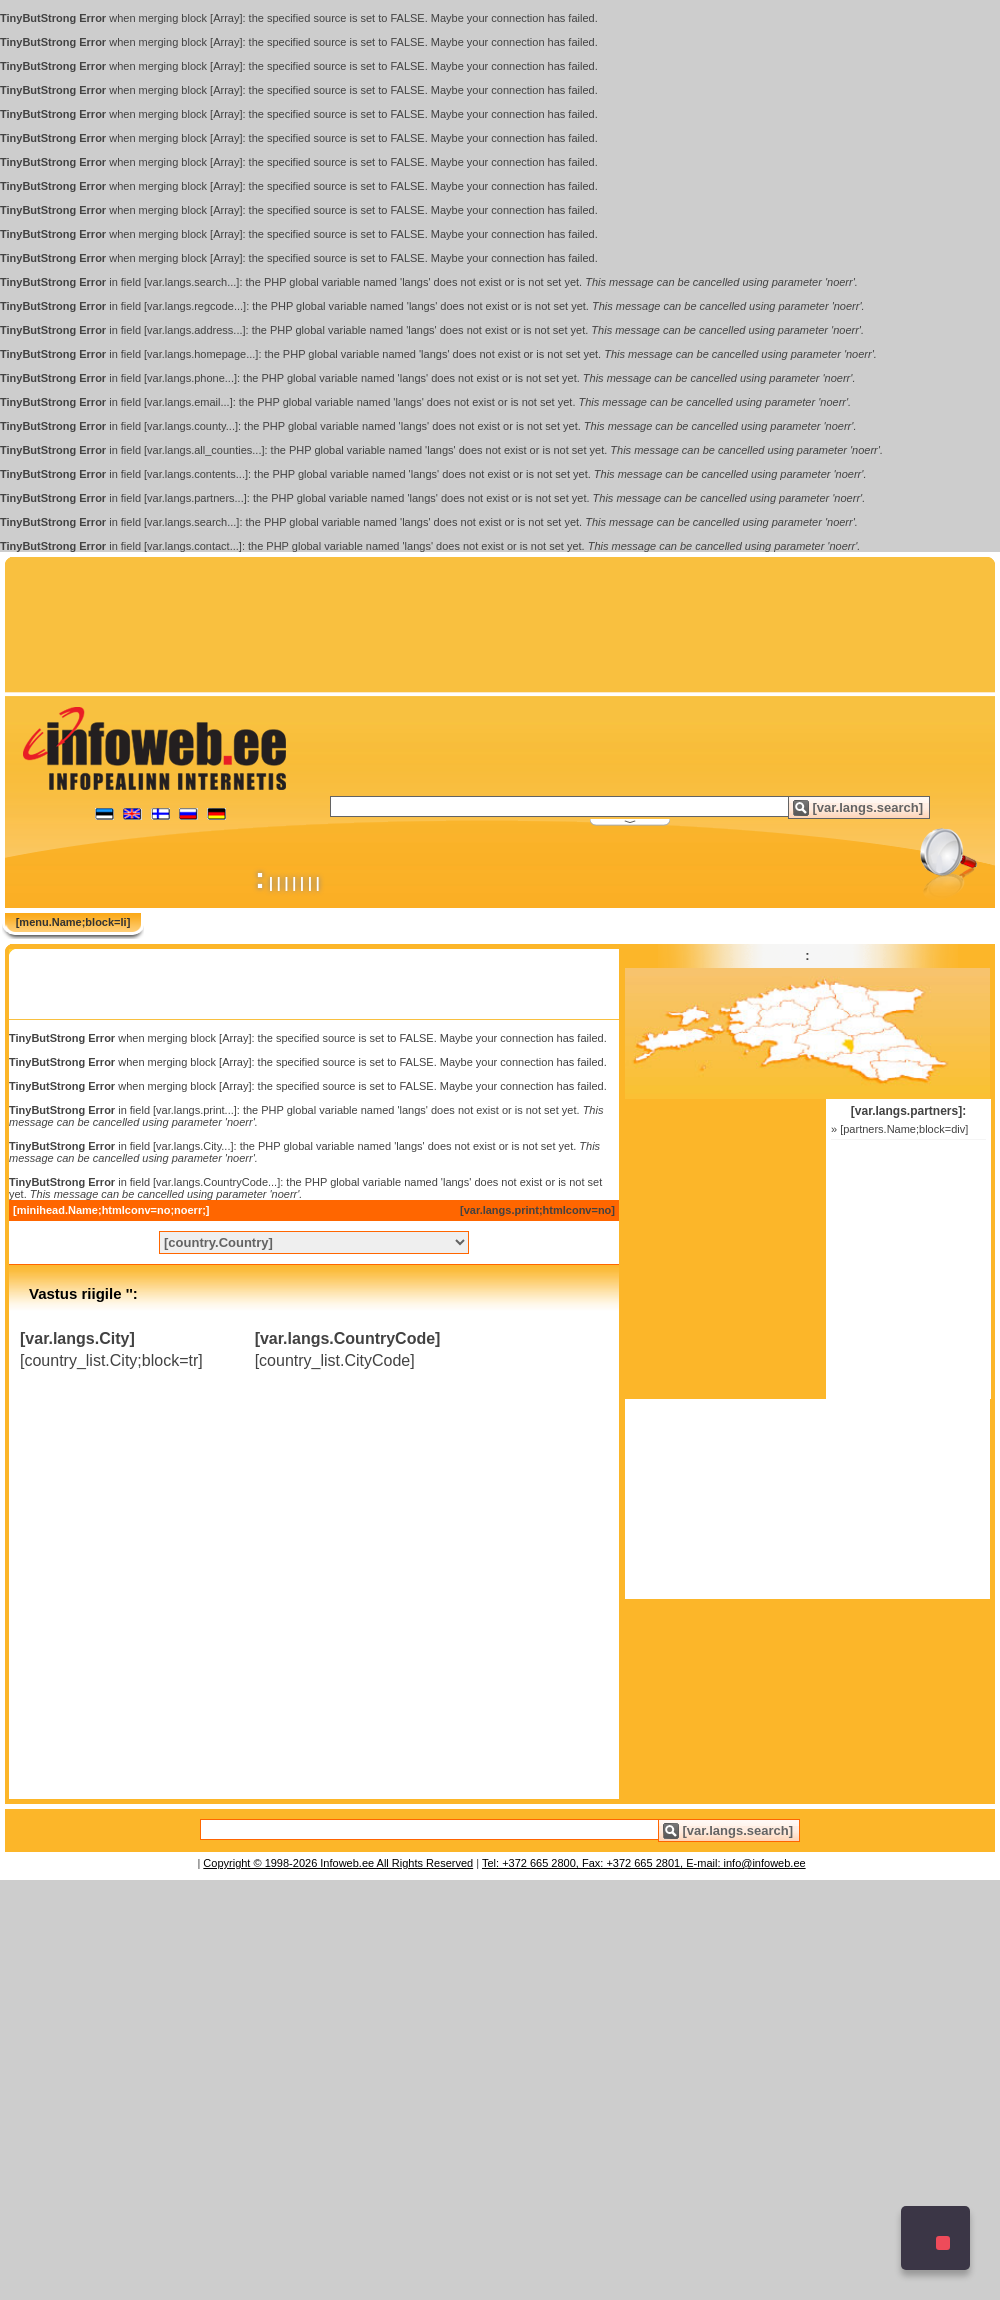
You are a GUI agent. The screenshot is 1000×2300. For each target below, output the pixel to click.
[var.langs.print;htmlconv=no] (537, 1210)
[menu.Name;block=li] (73, 922)
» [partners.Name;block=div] (899, 1129)
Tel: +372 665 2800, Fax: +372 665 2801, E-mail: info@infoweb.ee (644, 1863)
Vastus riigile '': (83, 1293)
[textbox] (595, 806)
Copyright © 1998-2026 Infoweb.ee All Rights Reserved (338, 1863)
